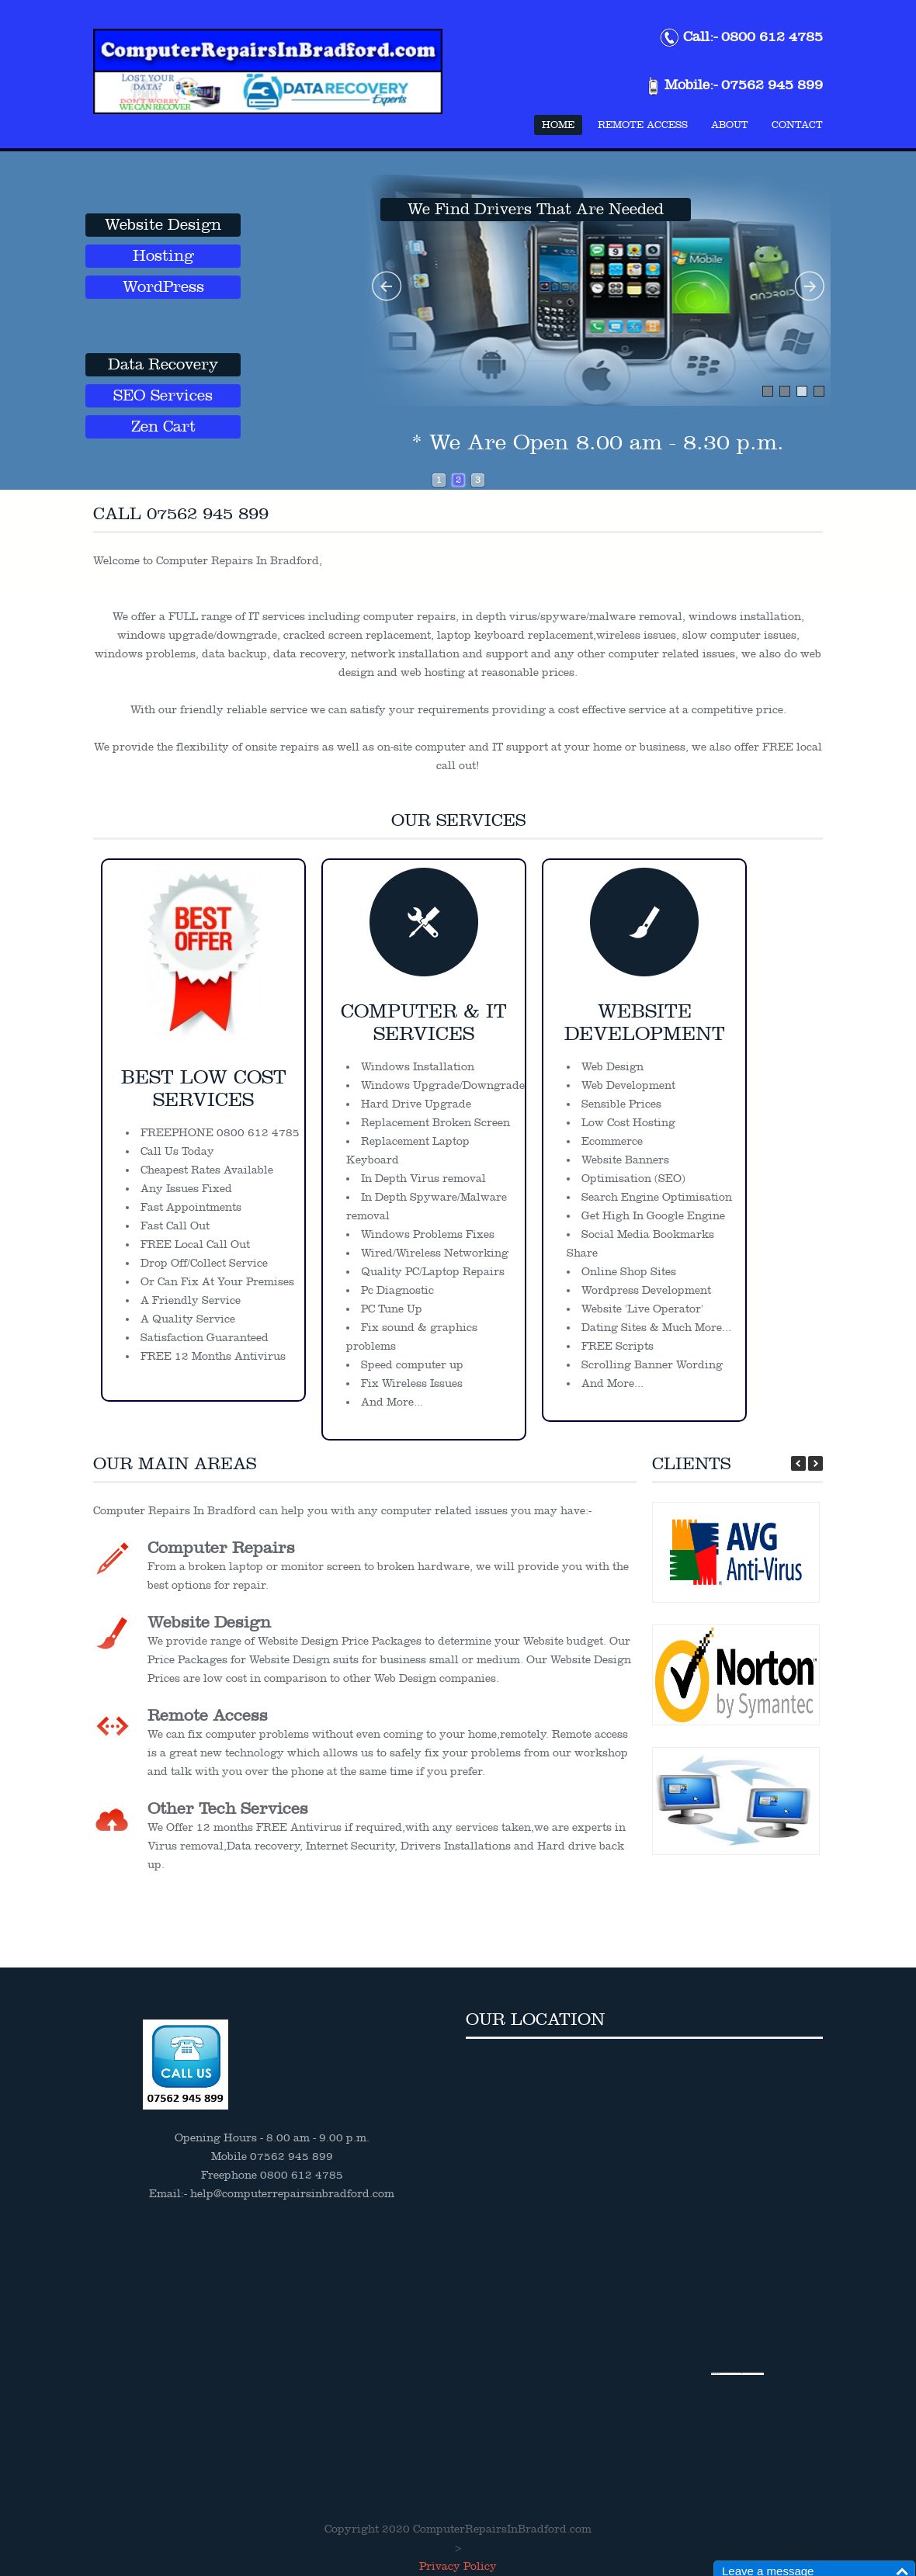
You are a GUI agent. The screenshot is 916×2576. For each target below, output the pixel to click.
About (729, 125)
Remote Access (643, 125)
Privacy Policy (458, 2566)
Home (558, 125)
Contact (797, 125)
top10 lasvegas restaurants (754, 2374)
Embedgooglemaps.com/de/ (730, 2374)
